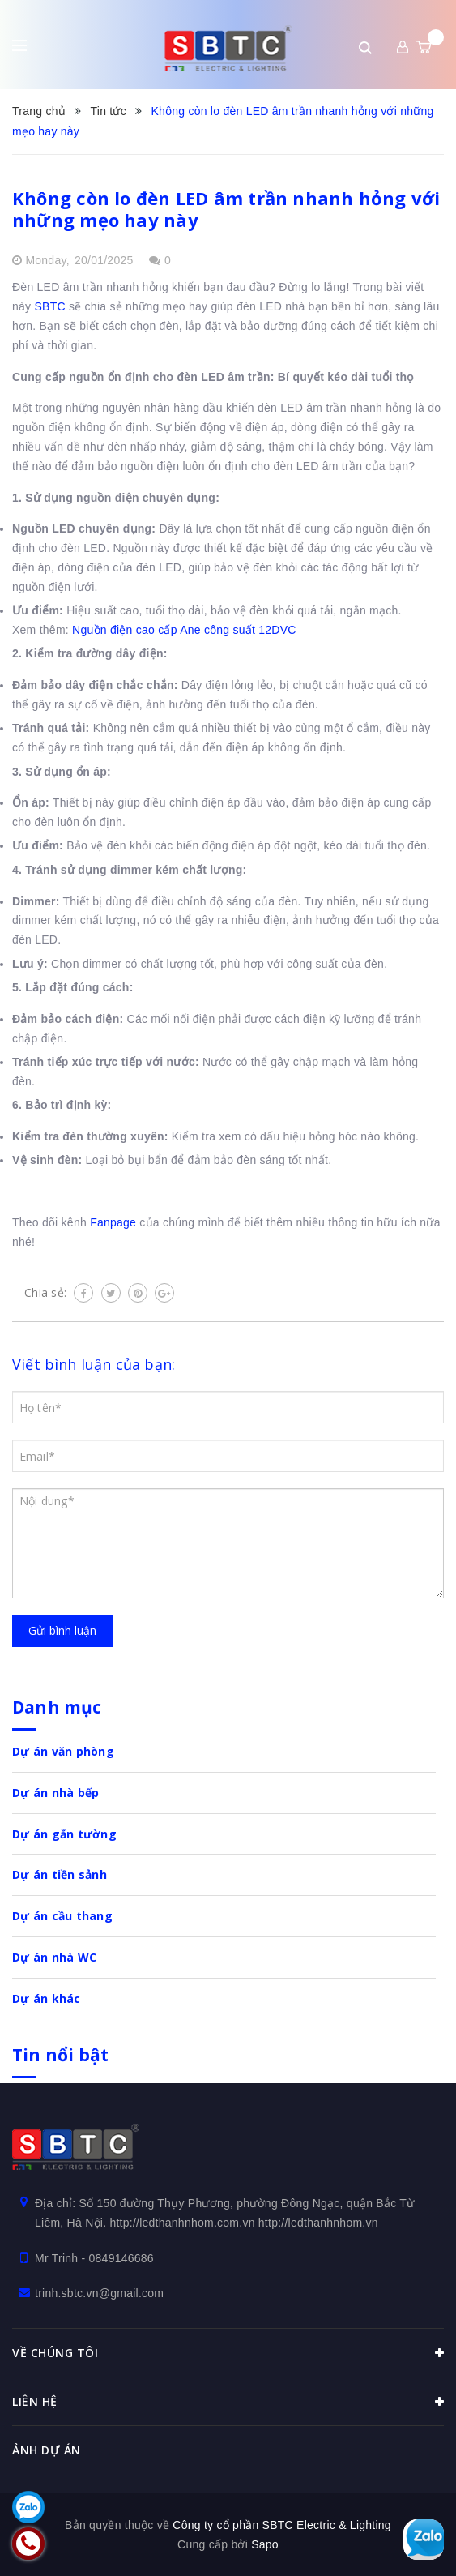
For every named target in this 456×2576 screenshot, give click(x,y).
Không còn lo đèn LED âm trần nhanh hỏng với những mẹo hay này (226, 209)
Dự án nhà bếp (55, 1792)
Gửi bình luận (62, 1630)
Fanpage (113, 1222)
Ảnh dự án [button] (46, 2450)
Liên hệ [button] (228, 2402)
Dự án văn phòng (63, 1751)
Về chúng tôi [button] (228, 2353)
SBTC (49, 306)
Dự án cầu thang (62, 1915)
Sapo (265, 2544)
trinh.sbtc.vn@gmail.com (99, 2293)
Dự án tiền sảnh (59, 1874)
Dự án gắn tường (64, 1834)
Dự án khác (46, 1998)
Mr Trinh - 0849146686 (94, 2258)
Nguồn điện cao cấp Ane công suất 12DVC (184, 629)
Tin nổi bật (60, 2054)
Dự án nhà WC (54, 1957)
